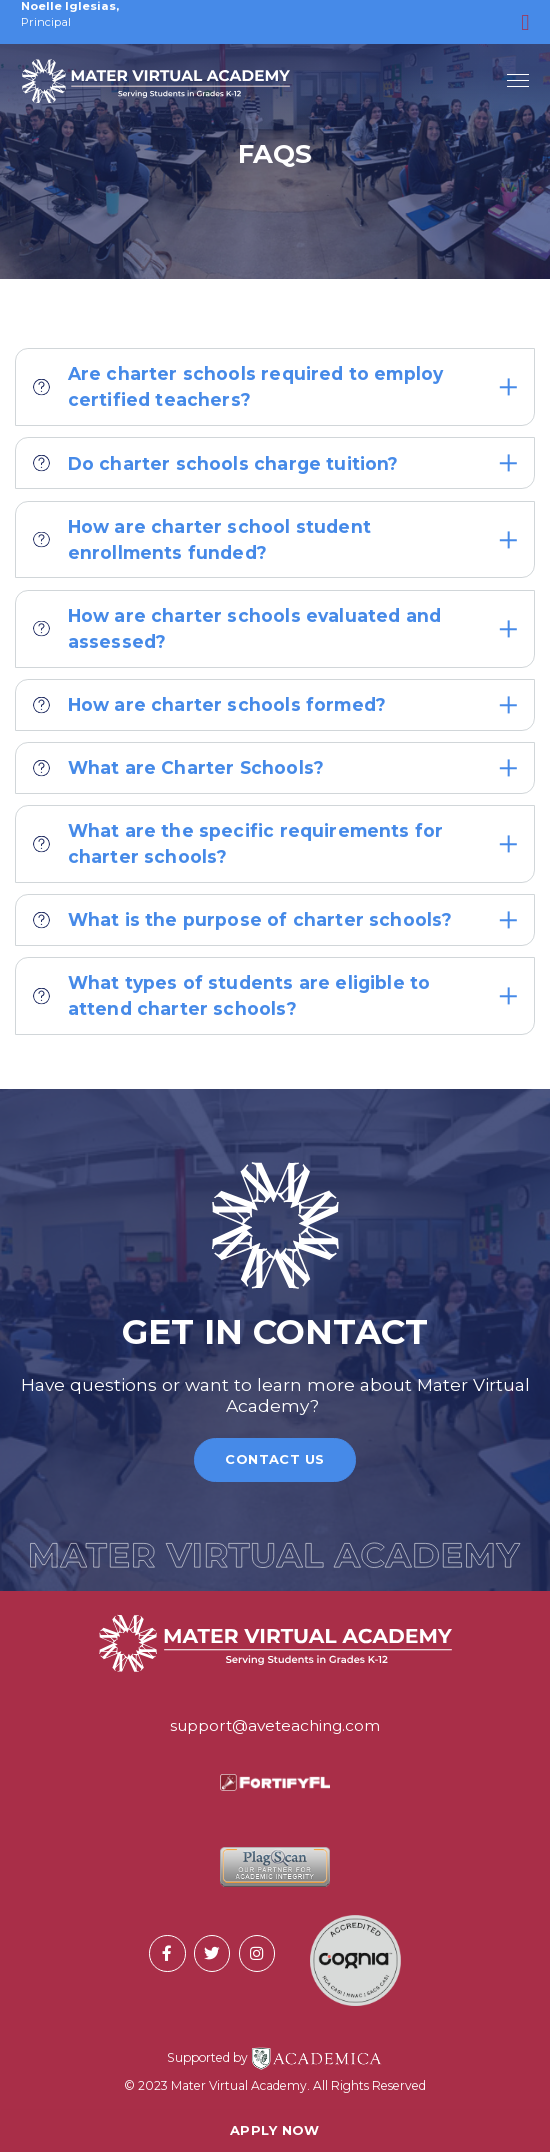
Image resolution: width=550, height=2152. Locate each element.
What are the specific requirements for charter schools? (275, 843)
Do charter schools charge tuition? (275, 463)
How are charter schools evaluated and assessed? (275, 628)
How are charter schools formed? (275, 704)
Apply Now (275, 2130)
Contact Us (274, 1459)
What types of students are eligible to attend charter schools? (275, 995)
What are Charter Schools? (275, 767)
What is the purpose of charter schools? (275, 919)
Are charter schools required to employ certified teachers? (275, 386)
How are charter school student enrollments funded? (275, 539)
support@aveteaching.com (275, 1725)
